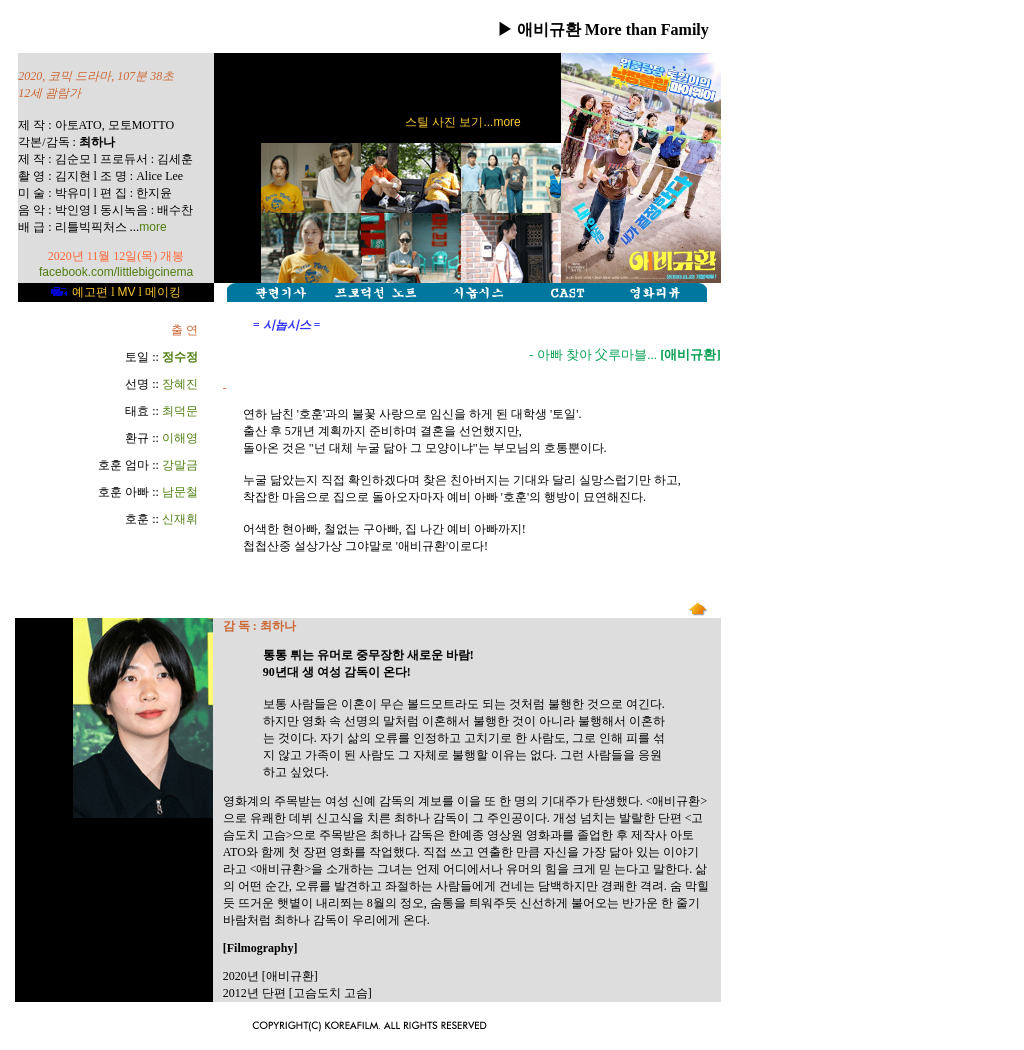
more (152, 227)
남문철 (180, 492)
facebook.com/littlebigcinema (116, 272)
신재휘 (180, 519)
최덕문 (180, 411)
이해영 (180, 438)
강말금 (180, 465)
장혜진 (180, 384)
